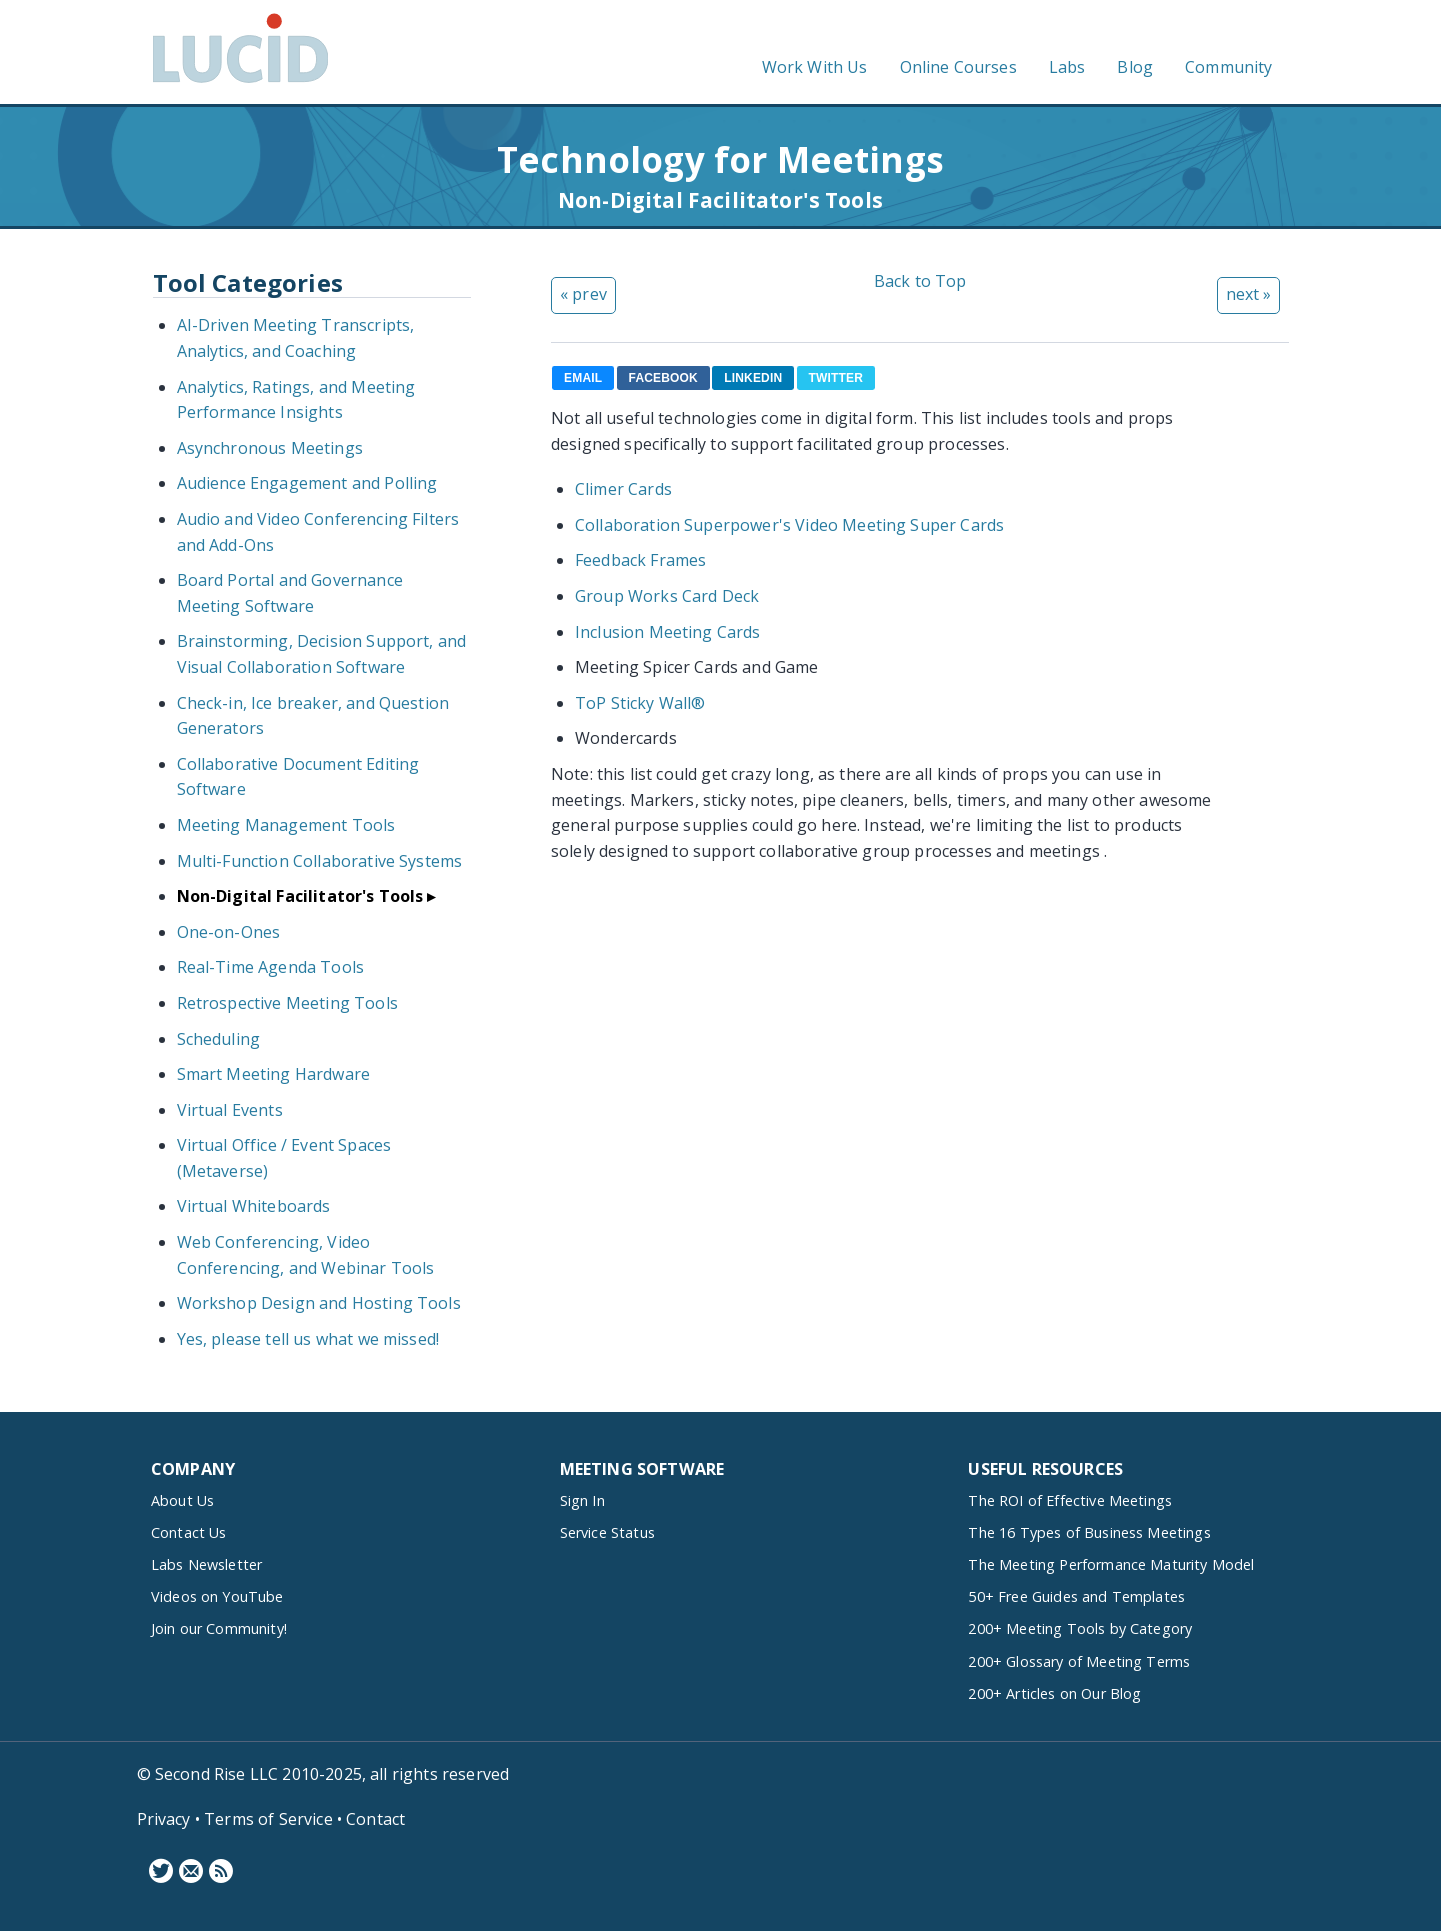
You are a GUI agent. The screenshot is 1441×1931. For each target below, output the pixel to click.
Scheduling (219, 1039)
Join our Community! (219, 1628)
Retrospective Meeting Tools (287, 1003)
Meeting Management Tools (286, 825)
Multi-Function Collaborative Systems (320, 861)
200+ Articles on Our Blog (1054, 1693)
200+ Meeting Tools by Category (1080, 1628)
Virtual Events (230, 1110)
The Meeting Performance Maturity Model (1111, 1564)
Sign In (582, 1500)
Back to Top (920, 281)
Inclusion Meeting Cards (668, 632)
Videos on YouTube (217, 1596)
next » (1249, 294)
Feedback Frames (640, 560)
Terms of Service (268, 1819)
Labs (1067, 67)
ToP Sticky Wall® (640, 703)
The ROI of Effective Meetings (1070, 1500)
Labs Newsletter (206, 1564)
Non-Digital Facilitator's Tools (300, 896)
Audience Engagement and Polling (307, 483)
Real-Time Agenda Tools (271, 967)
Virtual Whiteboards (254, 1206)
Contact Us (189, 1532)
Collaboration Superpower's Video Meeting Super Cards (789, 525)
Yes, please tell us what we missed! (308, 1339)
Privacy (164, 1819)
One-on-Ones (229, 932)
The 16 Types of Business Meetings (1089, 1532)
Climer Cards (623, 489)
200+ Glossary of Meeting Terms (1079, 1661)
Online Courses (958, 67)
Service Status (607, 1532)
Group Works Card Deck (667, 596)
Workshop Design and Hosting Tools (319, 1303)
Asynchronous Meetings (270, 448)
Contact (375, 1819)
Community (1228, 67)
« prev (583, 294)
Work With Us (815, 67)
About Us (182, 1500)
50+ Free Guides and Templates (1076, 1596)
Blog (1135, 67)
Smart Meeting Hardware (274, 1074)
